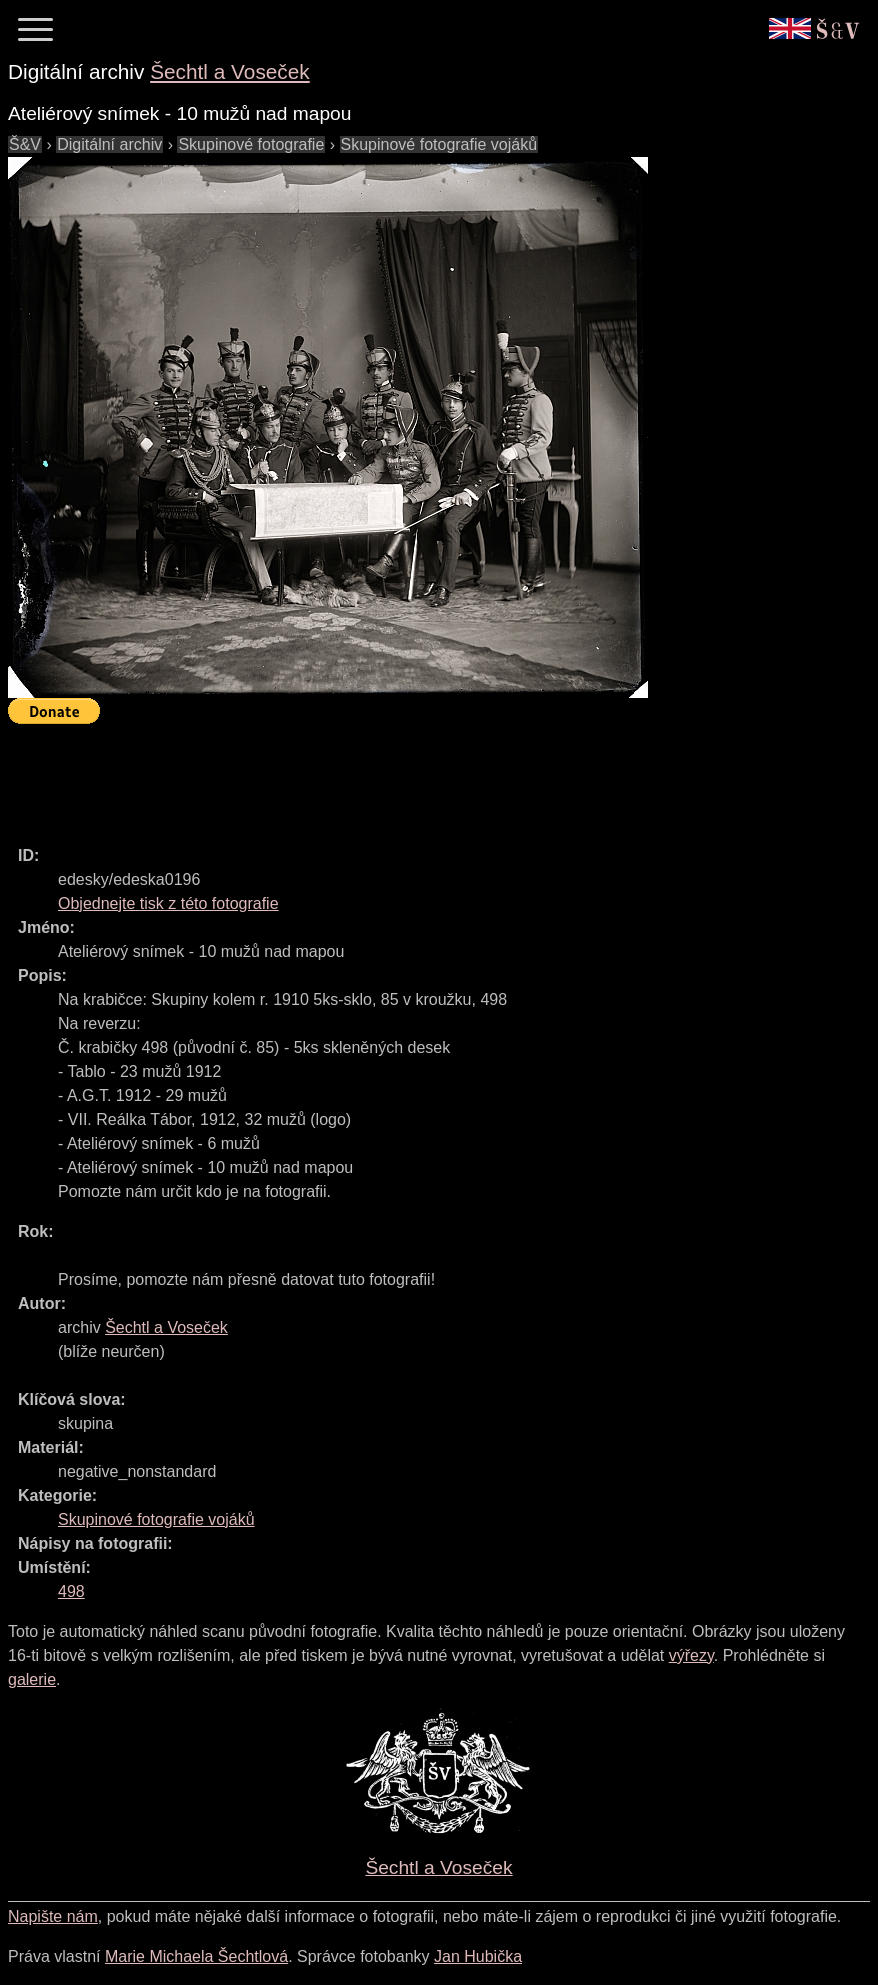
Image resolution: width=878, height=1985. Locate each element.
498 (71, 1591)
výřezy (691, 1655)
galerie (32, 1679)
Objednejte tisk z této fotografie (168, 903)
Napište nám (53, 1916)
